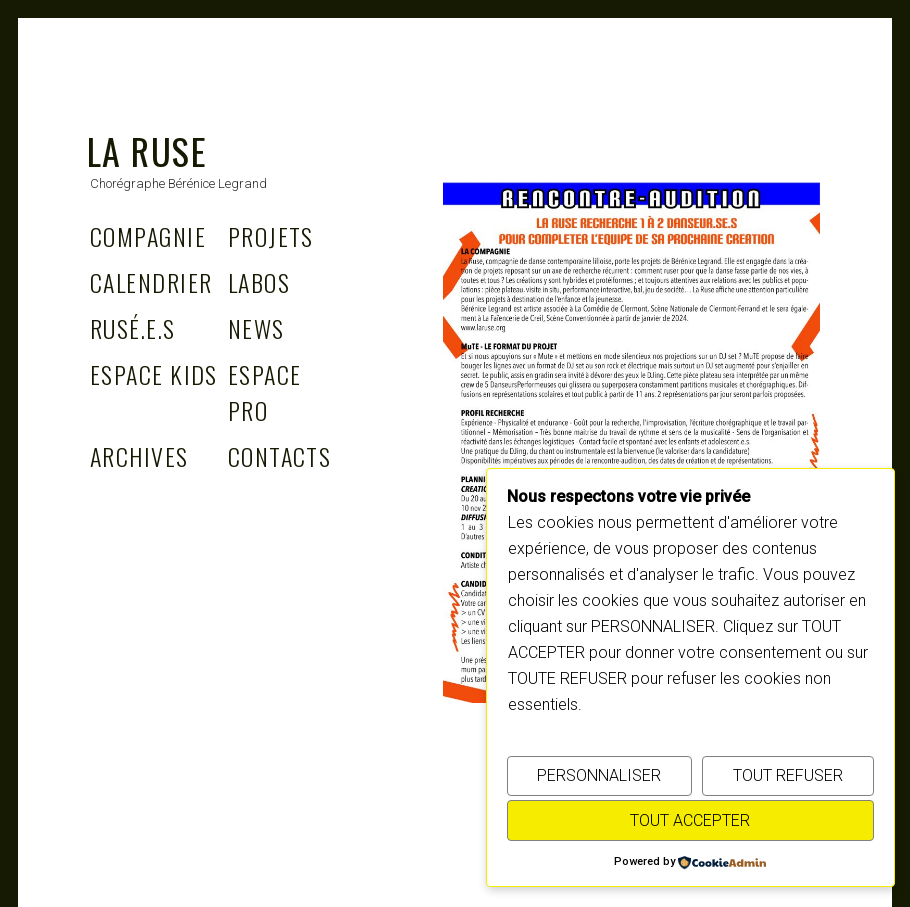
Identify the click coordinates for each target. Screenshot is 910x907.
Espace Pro (265, 392)
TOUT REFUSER (788, 775)
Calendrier (151, 282)
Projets (271, 236)
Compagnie (148, 236)
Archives (139, 456)
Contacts (280, 456)
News (256, 328)
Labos (259, 282)
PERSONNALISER (599, 775)
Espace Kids (154, 374)
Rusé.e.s (133, 328)
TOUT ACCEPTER (690, 820)
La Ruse (147, 150)
